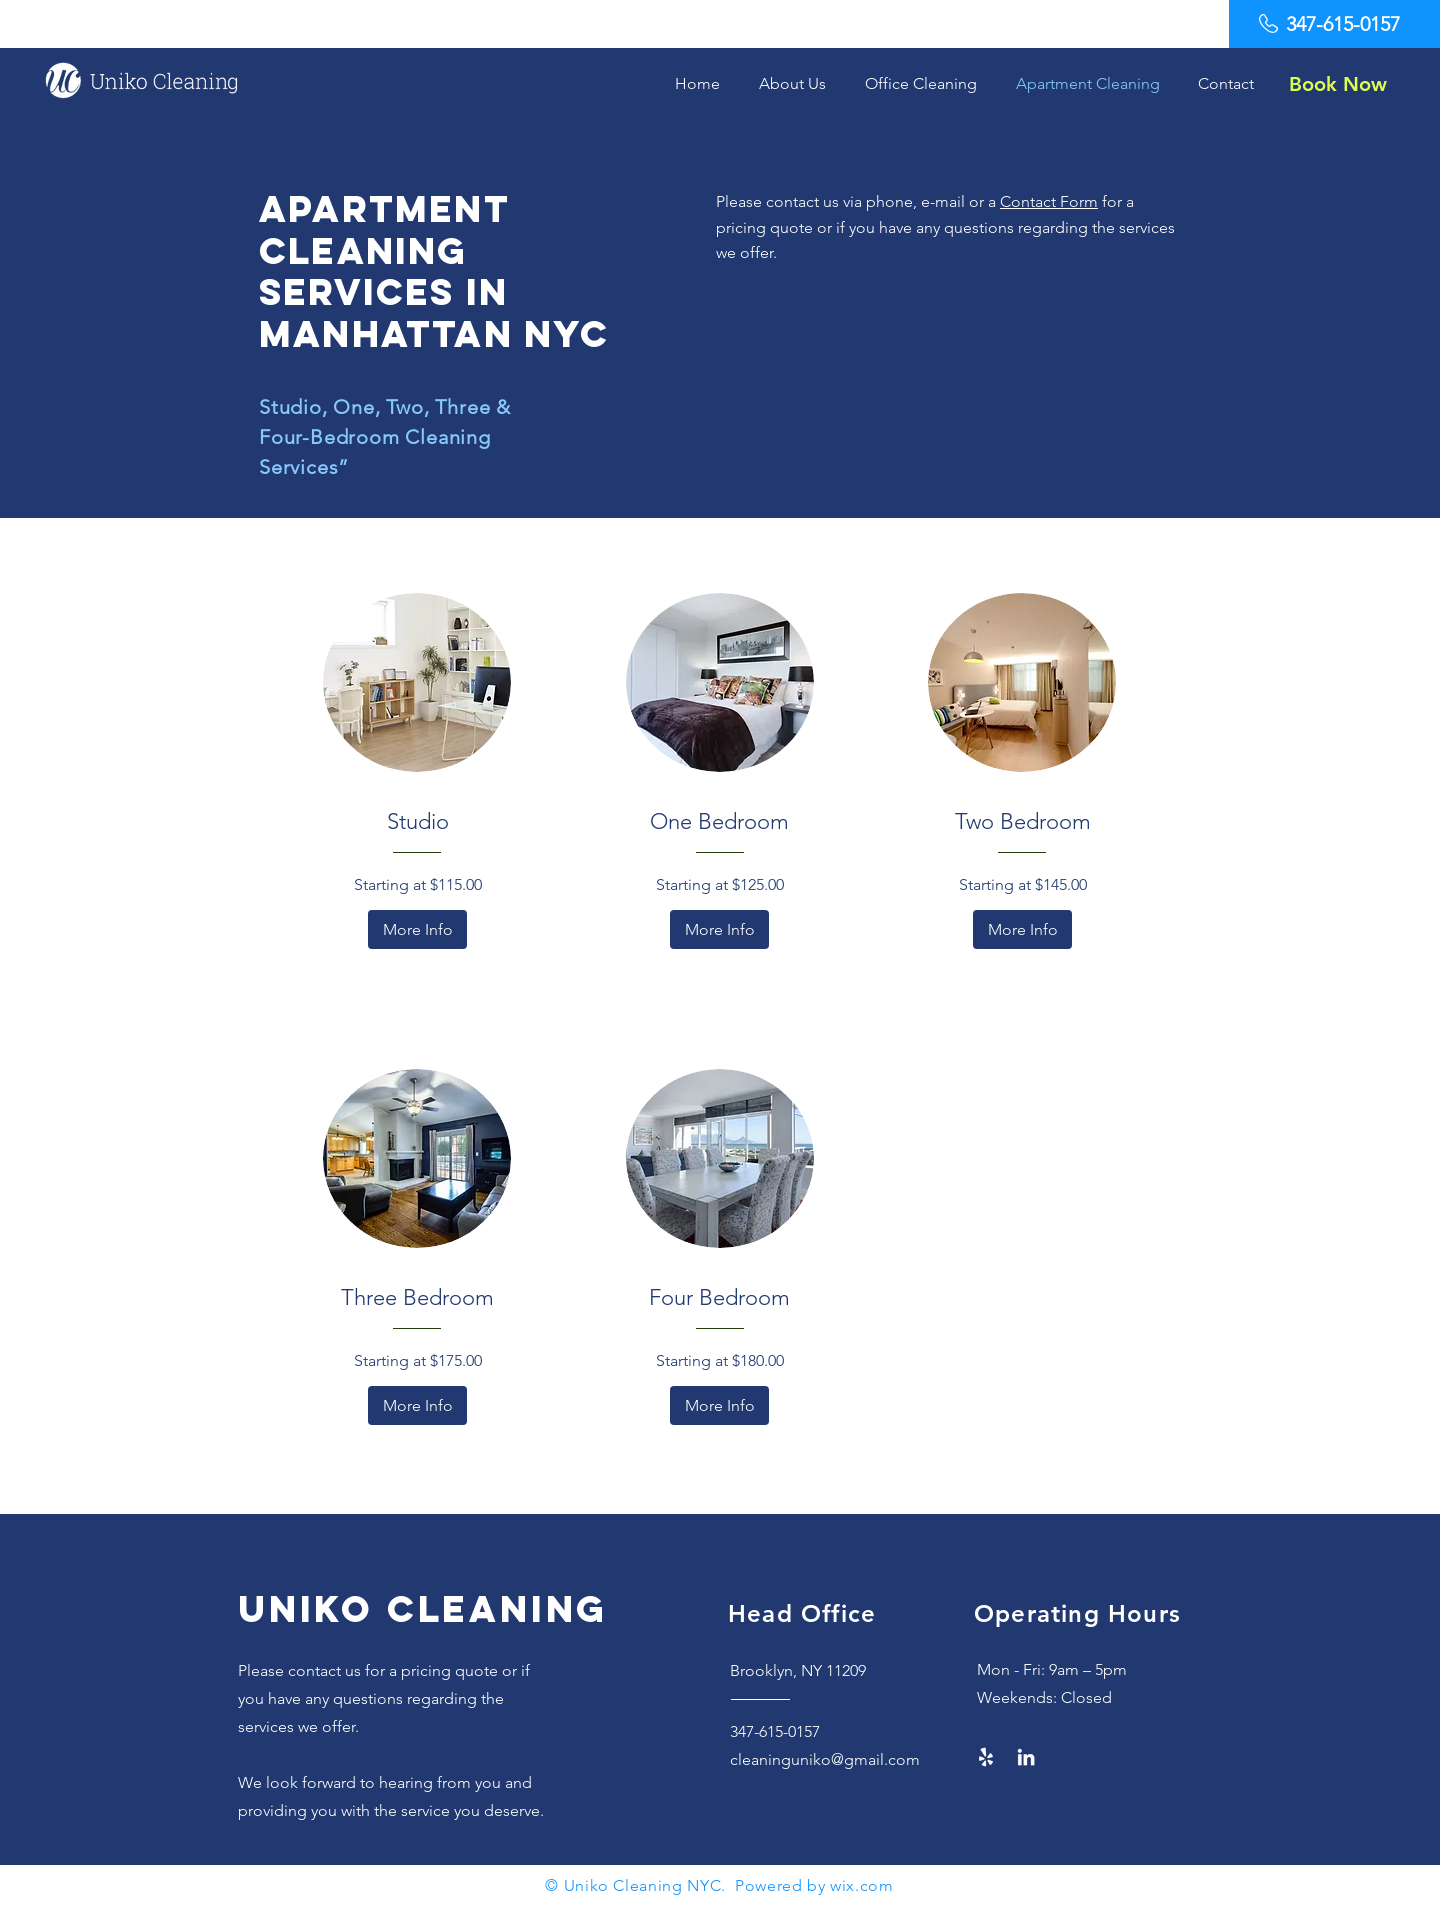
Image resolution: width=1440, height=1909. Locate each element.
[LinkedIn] (1026, 1757)
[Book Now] (1337, 84)
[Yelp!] (986, 1757)
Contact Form (1049, 201)
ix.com (868, 1885)
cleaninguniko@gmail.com (825, 1759)
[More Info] (417, 929)
